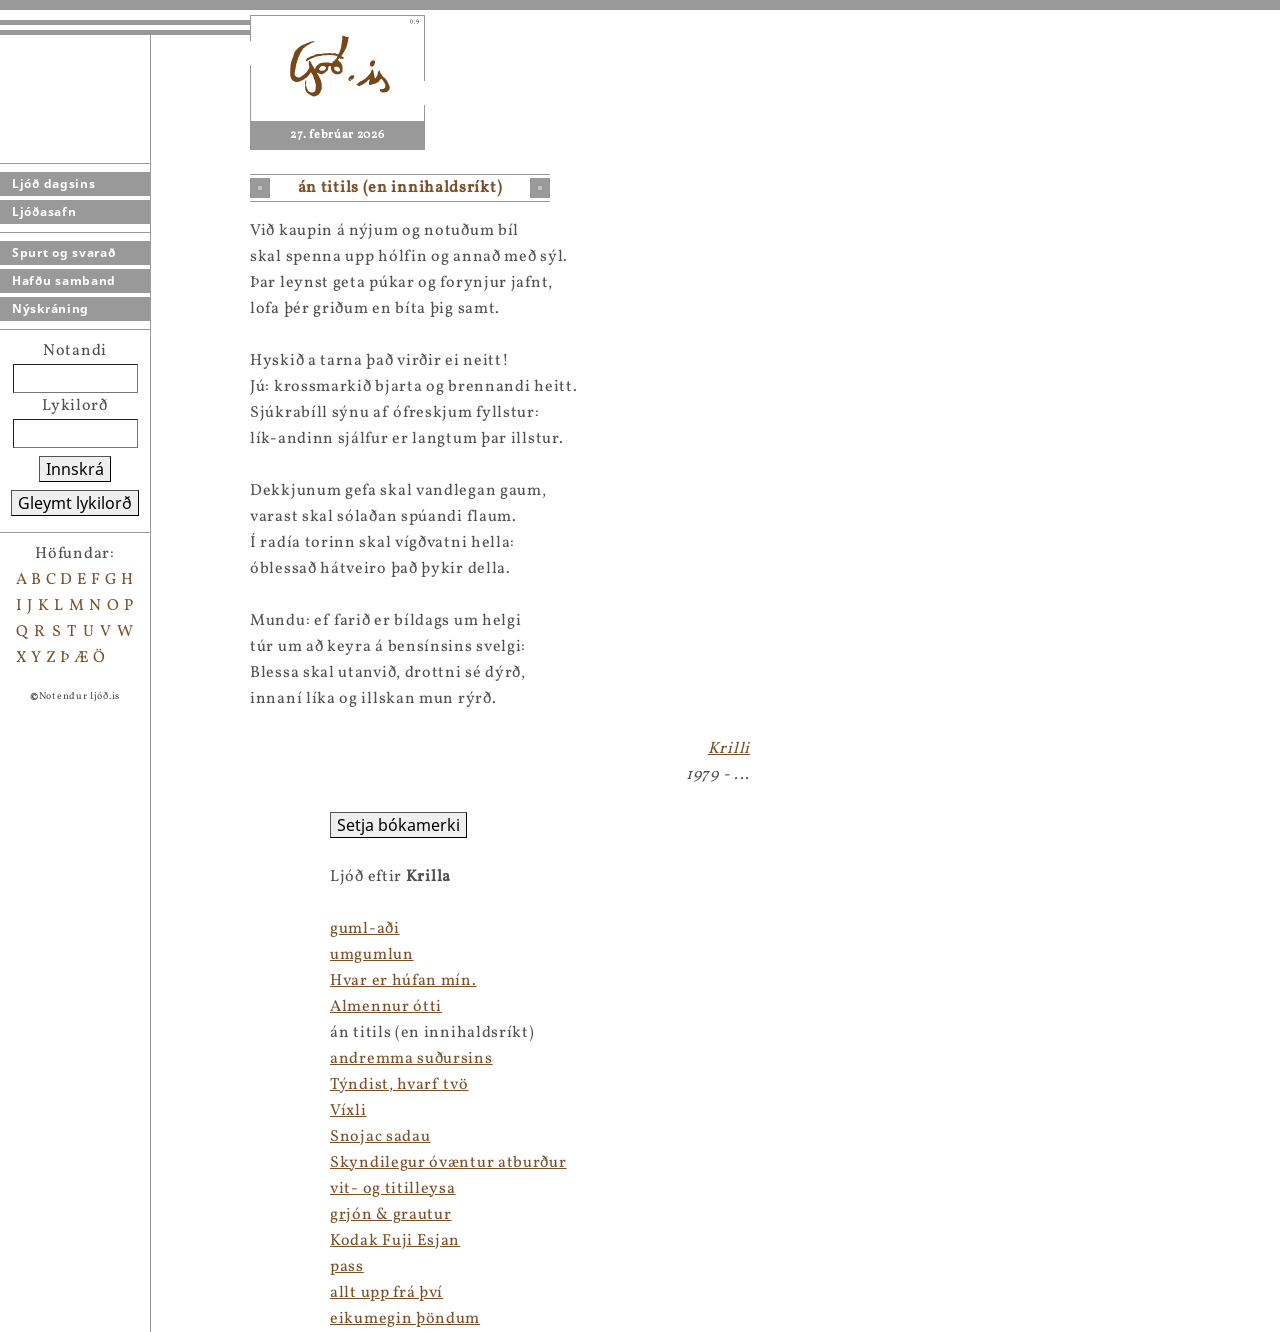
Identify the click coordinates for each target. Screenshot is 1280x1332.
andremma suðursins (161, 1059)
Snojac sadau (130, 1137)
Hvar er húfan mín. (153, 981)
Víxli (98, 1111)
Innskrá (75, 469)
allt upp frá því (136, 1293)
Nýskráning (50, 308)
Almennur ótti (136, 1007)
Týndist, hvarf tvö (149, 1085)
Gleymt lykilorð (75, 503)
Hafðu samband (64, 280)
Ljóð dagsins (53, 183)
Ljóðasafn (44, 211)
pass (97, 1267)
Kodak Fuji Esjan (145, 1241)
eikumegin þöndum (155, 1319)
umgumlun (122, 955)
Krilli (729, 749)
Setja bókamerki (148, 825)
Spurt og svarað (64, 252)
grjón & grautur (141, 1215)
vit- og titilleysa (143, 1189)
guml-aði (115, 929)
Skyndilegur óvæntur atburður (198, 1163)
